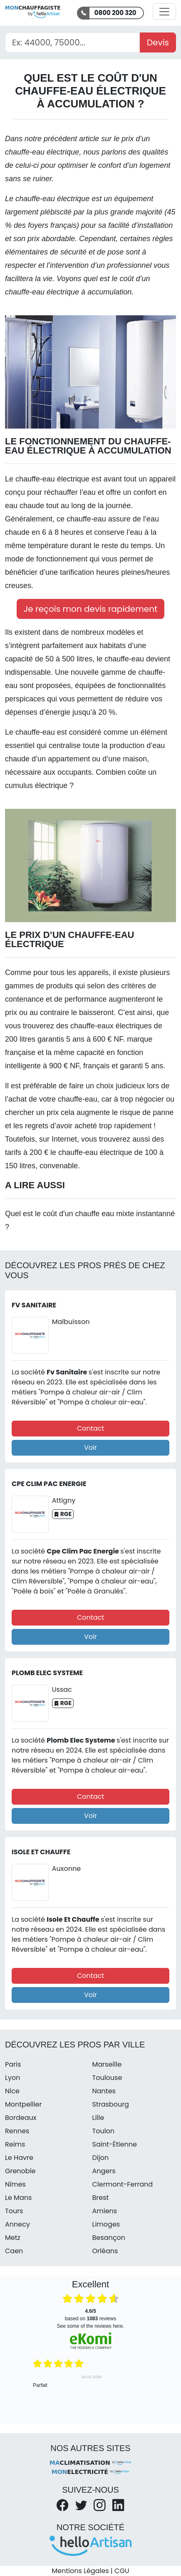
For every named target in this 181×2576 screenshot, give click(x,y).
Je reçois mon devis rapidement (91, 609)
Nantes (104, 2091)
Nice (12, 2091)
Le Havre (19, 2157)
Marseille (107, 2064)
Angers (104, 2171)
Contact (90, 1428)
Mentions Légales (80, 2571)
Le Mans (18, 2197)
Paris (13, 2064)
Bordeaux (20, 2117)
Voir (90, 1447)
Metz (12, 2237)
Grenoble (20, 2171)
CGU (121, 2571)
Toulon (103, 2131)
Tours (14, 2211)
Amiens (104, 2211)
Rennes (17, 2131)
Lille (98, 2117)
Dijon (100, 2157)
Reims (15, 2144)
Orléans (105, 2251)
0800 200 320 (115, 12)
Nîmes (15, 2184)
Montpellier (23, 2104)
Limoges (106, 2224)
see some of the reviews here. (90, 2326)
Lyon (12, 2077)
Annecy (17, 2224)
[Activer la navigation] (164, 11)
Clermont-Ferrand (122, 2184)
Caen (14, 2251)
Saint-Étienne (114, 2144)
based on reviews (90, 2315)
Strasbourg (110, 2104)
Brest (100, 2197)
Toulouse (107, 2077)
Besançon (108, 2237)
